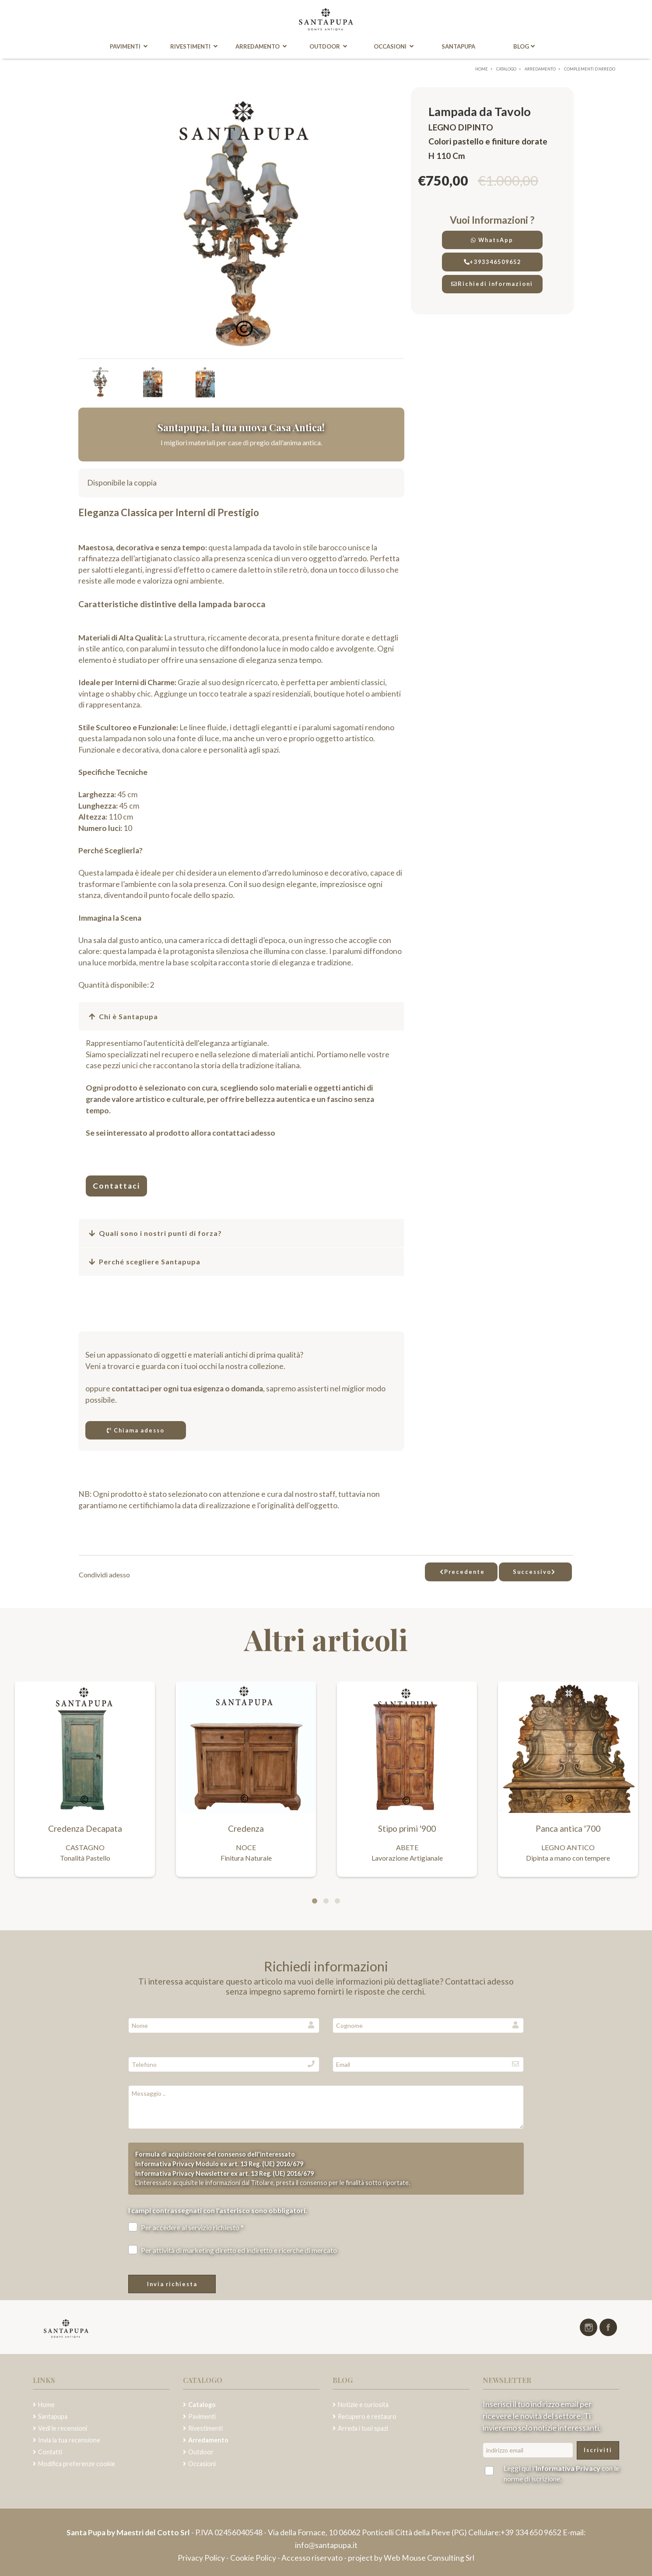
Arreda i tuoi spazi (363, 2428)
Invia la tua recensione (69, 2440)
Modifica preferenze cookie (76, 2463)
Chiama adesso (136, 1430)
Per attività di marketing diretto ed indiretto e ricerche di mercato (232, 2249)
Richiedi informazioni (492, 283)
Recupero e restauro (367, 2416)
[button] (241, 1017)
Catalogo (202, 2404)
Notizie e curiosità (363, 2404)
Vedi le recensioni (62, 2428)
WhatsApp (492, 239)
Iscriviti (598, 2449)
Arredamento (260, 46)
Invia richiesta (172, 2283)
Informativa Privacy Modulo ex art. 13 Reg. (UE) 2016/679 (219, 2164)
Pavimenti (127, 46)
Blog (524, 46)
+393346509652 (492, 261)
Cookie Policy (253, 2557)
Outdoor (327, 46)
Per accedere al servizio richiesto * (186, 2226)
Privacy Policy (202, 2557)
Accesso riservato (312, 2557)
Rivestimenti (193, 46)
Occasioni (393, 46)
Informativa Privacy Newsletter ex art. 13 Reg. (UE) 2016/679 (224, 2173)
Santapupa (459, 46)
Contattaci (116, 1185)
